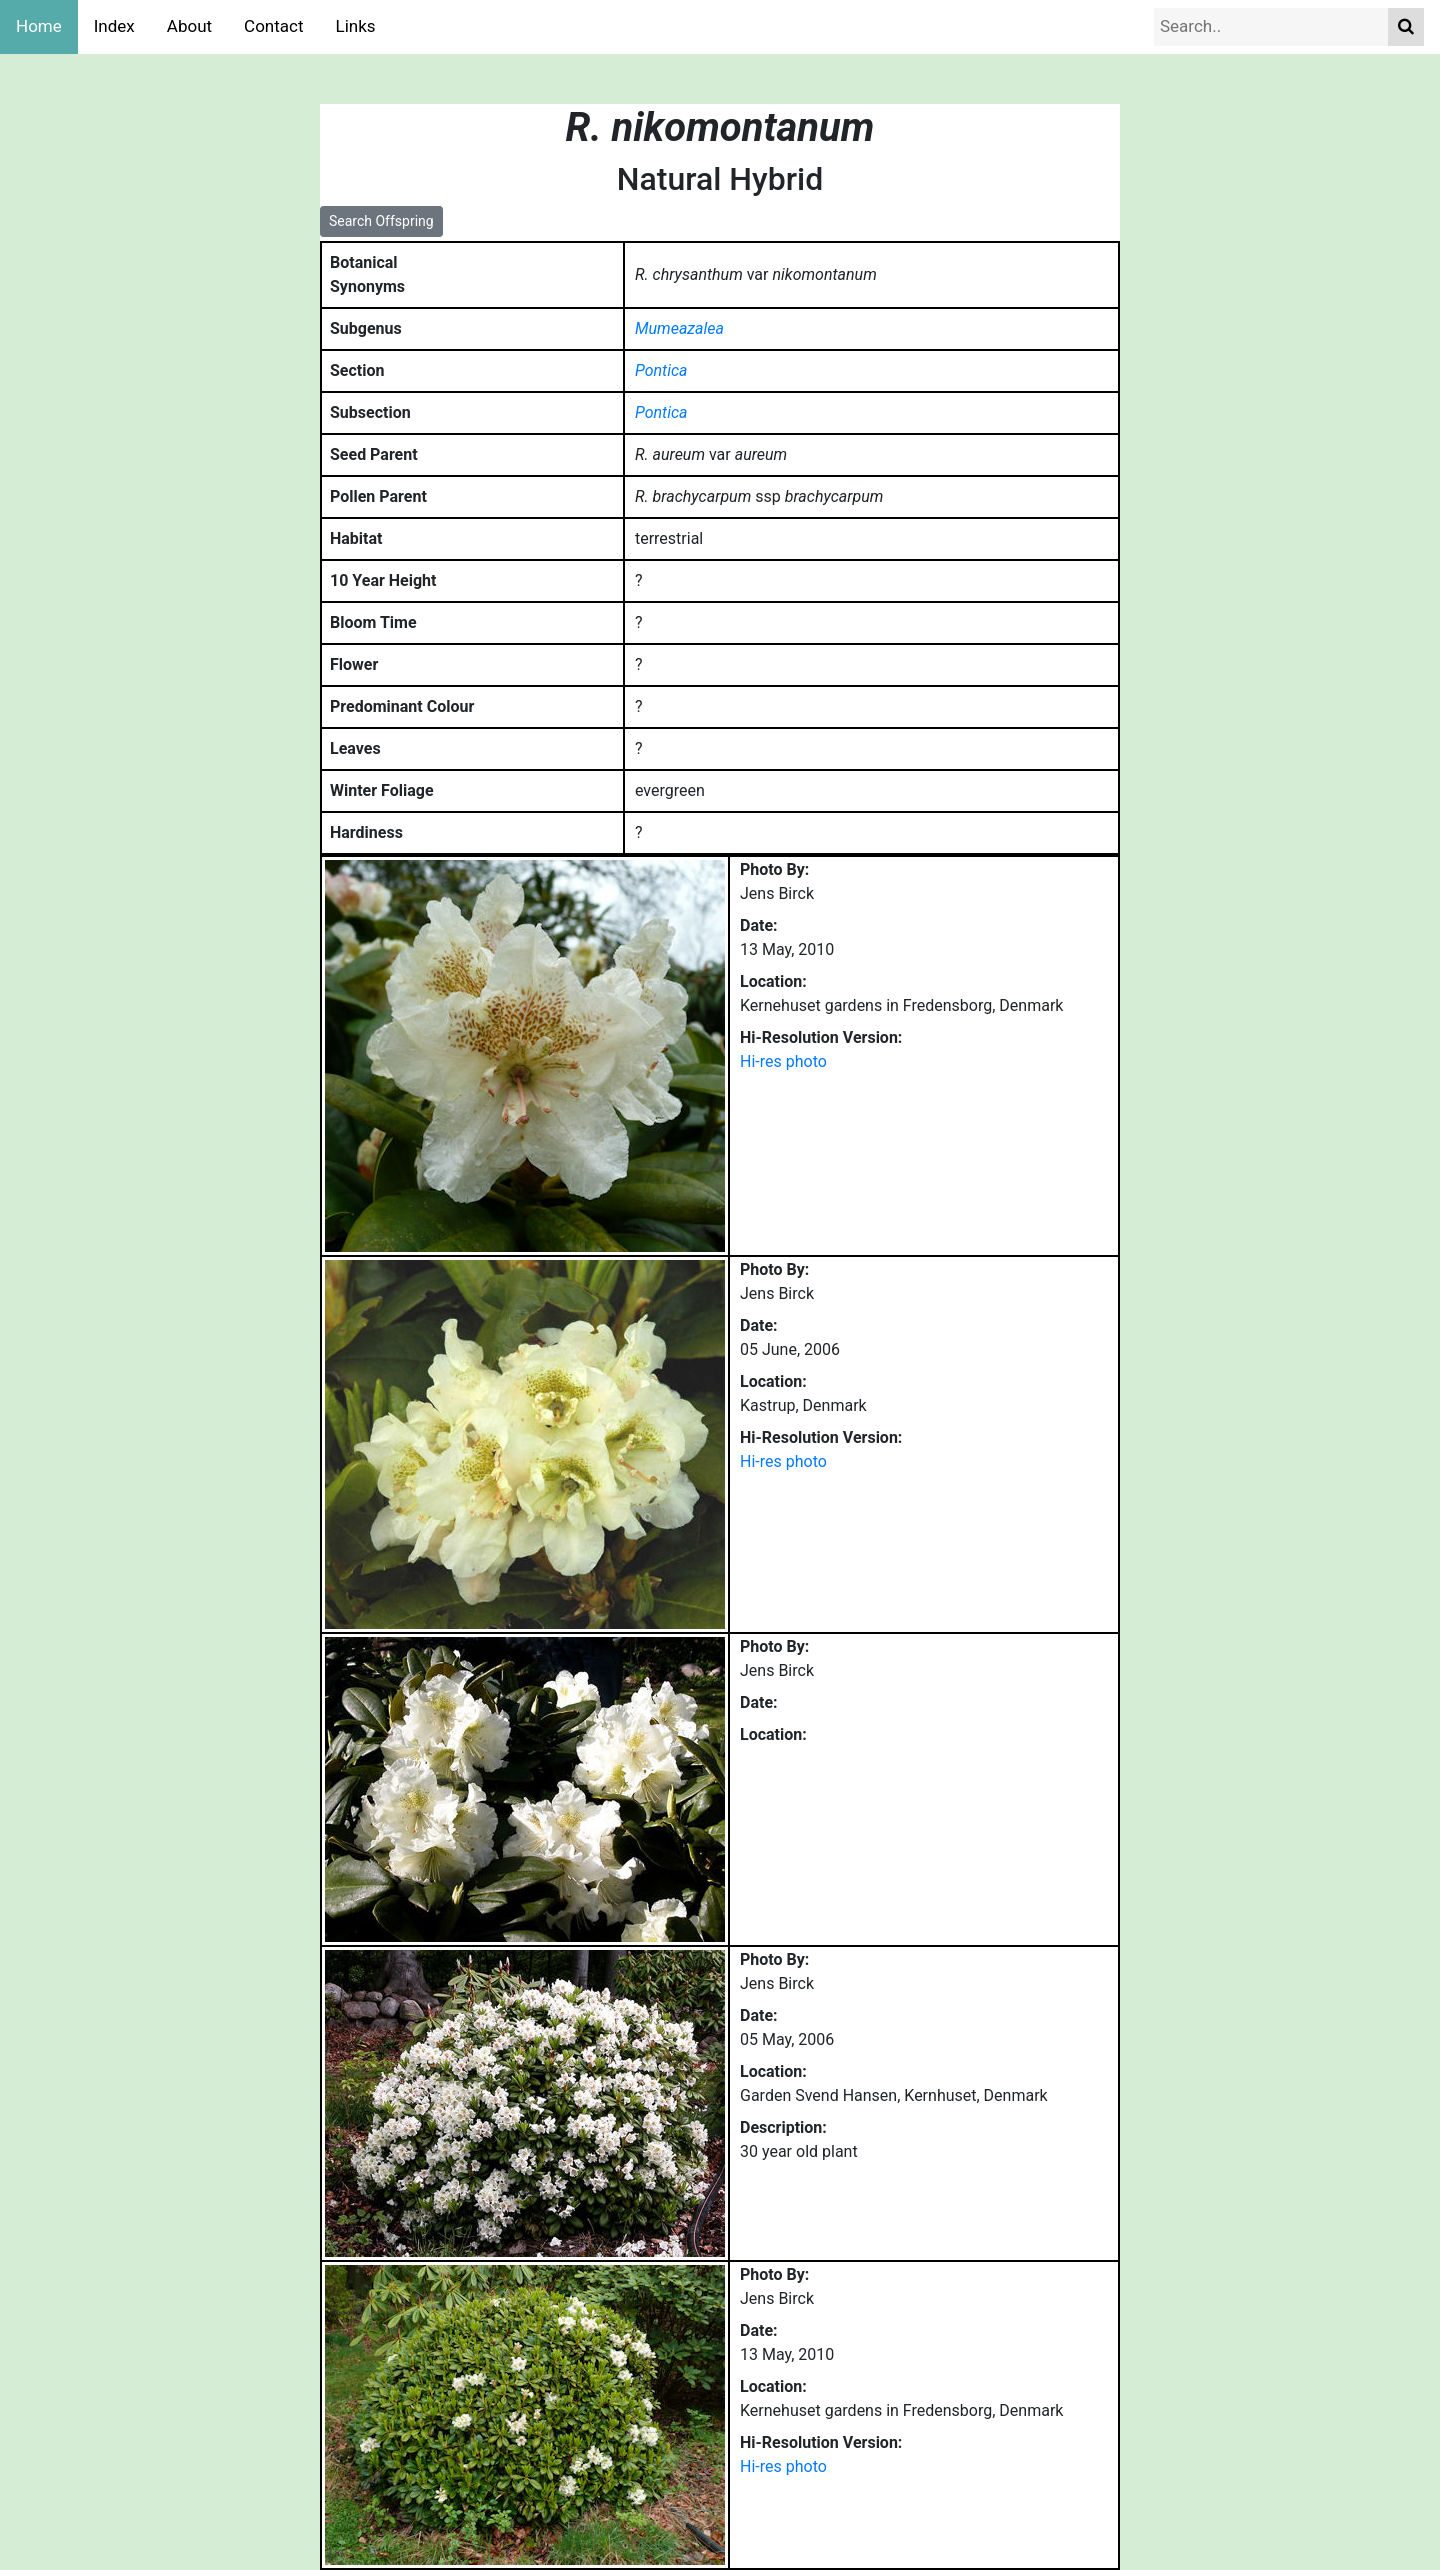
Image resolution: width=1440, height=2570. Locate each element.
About (189, 26)
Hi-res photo (783, 1061)
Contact (273, 26)
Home (39, 26)
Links (356, 26)
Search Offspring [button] (381, 221)
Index (114, 26)
